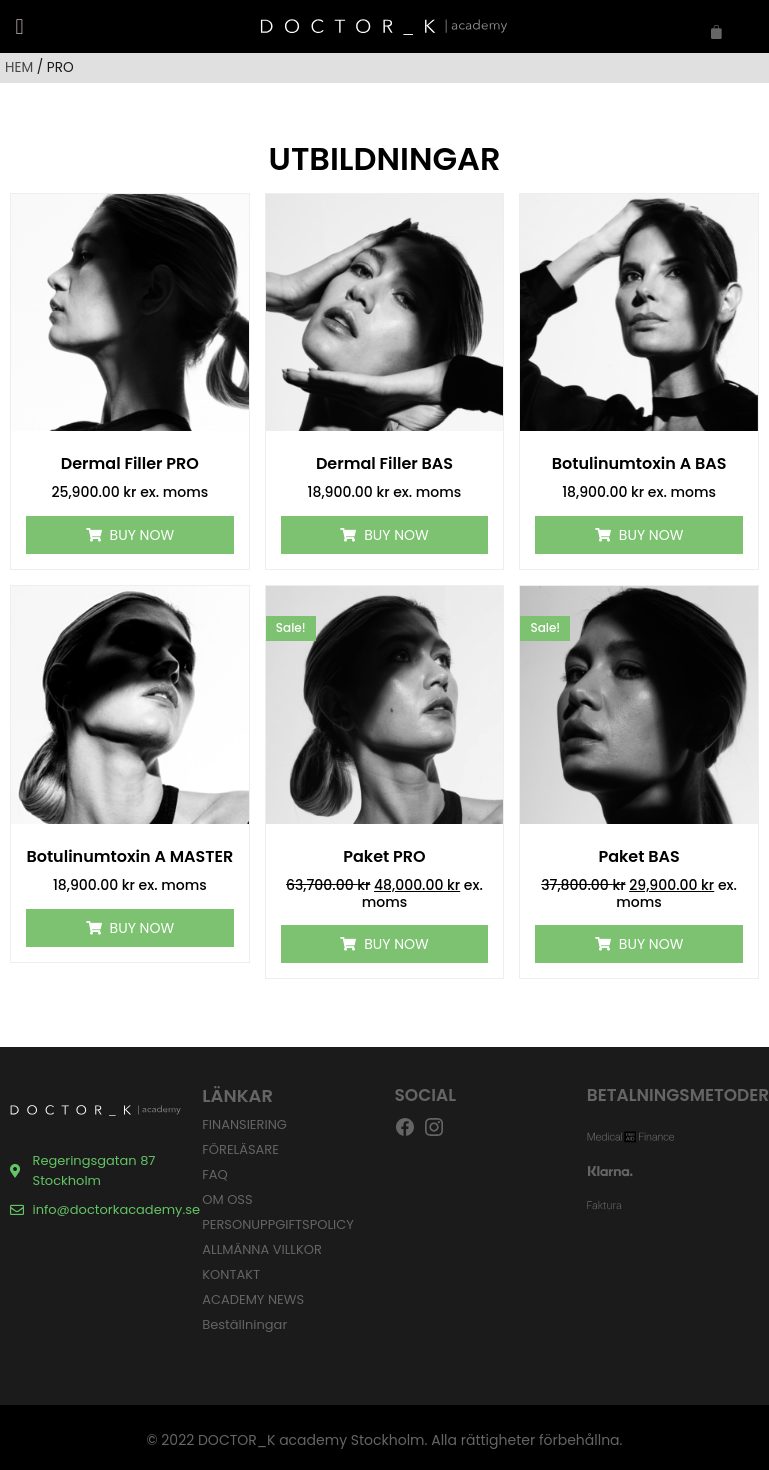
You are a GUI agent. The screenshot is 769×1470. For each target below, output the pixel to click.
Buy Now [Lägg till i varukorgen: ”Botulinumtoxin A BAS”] (651, 535)
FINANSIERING (244, 1124)
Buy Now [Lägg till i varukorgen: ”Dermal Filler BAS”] (396, 535)
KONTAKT (231, 1274)
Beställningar (244, 1324)
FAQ (215, 1174)
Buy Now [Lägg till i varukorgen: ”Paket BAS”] (651, 944)
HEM (19, 67)
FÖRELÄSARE (240, 1149)
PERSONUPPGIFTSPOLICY (278, 1224)
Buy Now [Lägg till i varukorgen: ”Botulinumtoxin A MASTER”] (142, 928)
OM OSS (227, 1199)
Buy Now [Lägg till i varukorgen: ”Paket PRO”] (396, 944)
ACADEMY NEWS (253, 1299)
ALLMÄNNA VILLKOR (262, 1249)
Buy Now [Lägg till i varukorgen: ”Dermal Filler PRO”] (142, 535)
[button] (19, 26)
